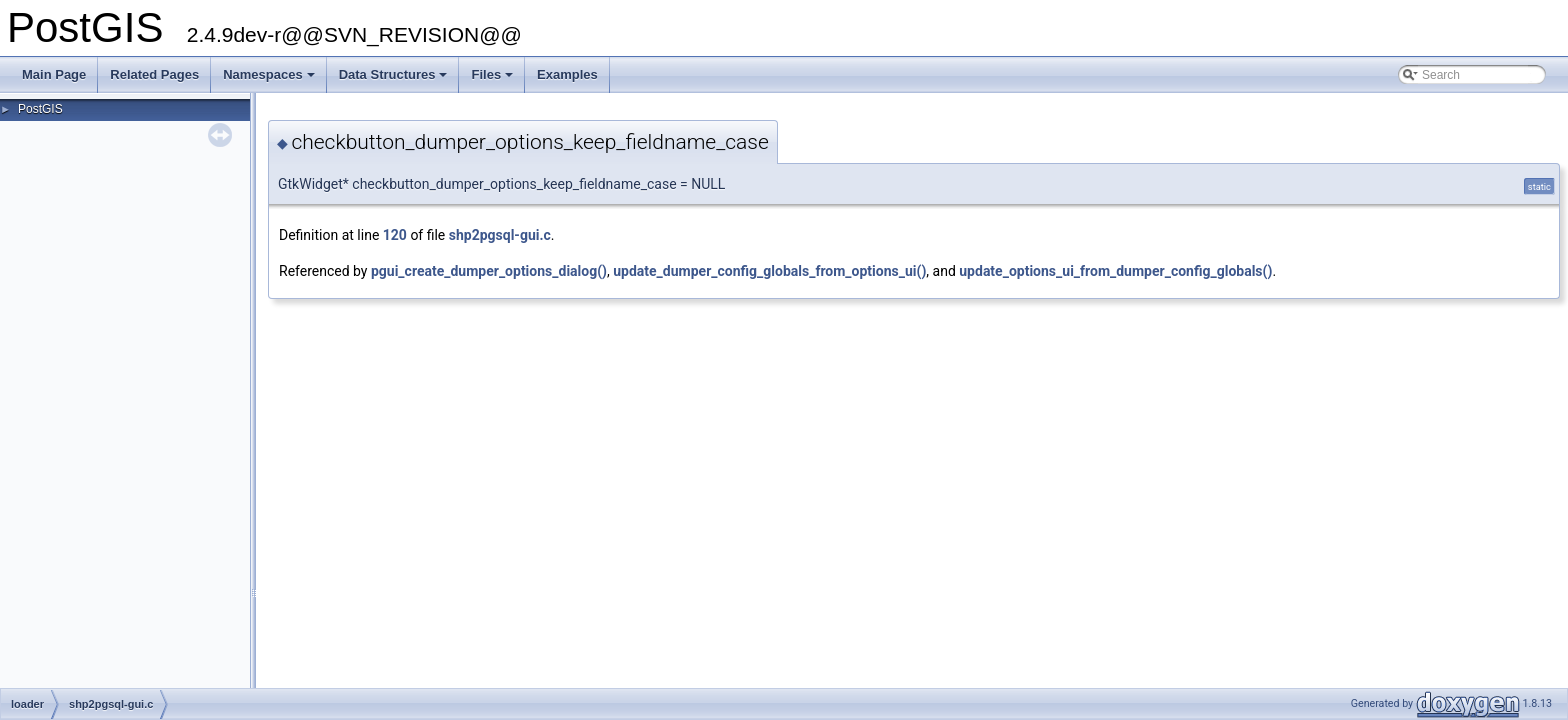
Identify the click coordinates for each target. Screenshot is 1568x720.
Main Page (54, 74)
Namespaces (270, 80)
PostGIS (40, 109)
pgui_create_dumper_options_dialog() (489, 271)
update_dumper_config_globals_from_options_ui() (769, 271)
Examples (567, 74)
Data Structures (395, 80)
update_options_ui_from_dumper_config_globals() (1115, 271)
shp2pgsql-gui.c (500, 235)
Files (493, 80)
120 (395, 235)
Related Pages (154, 74)
